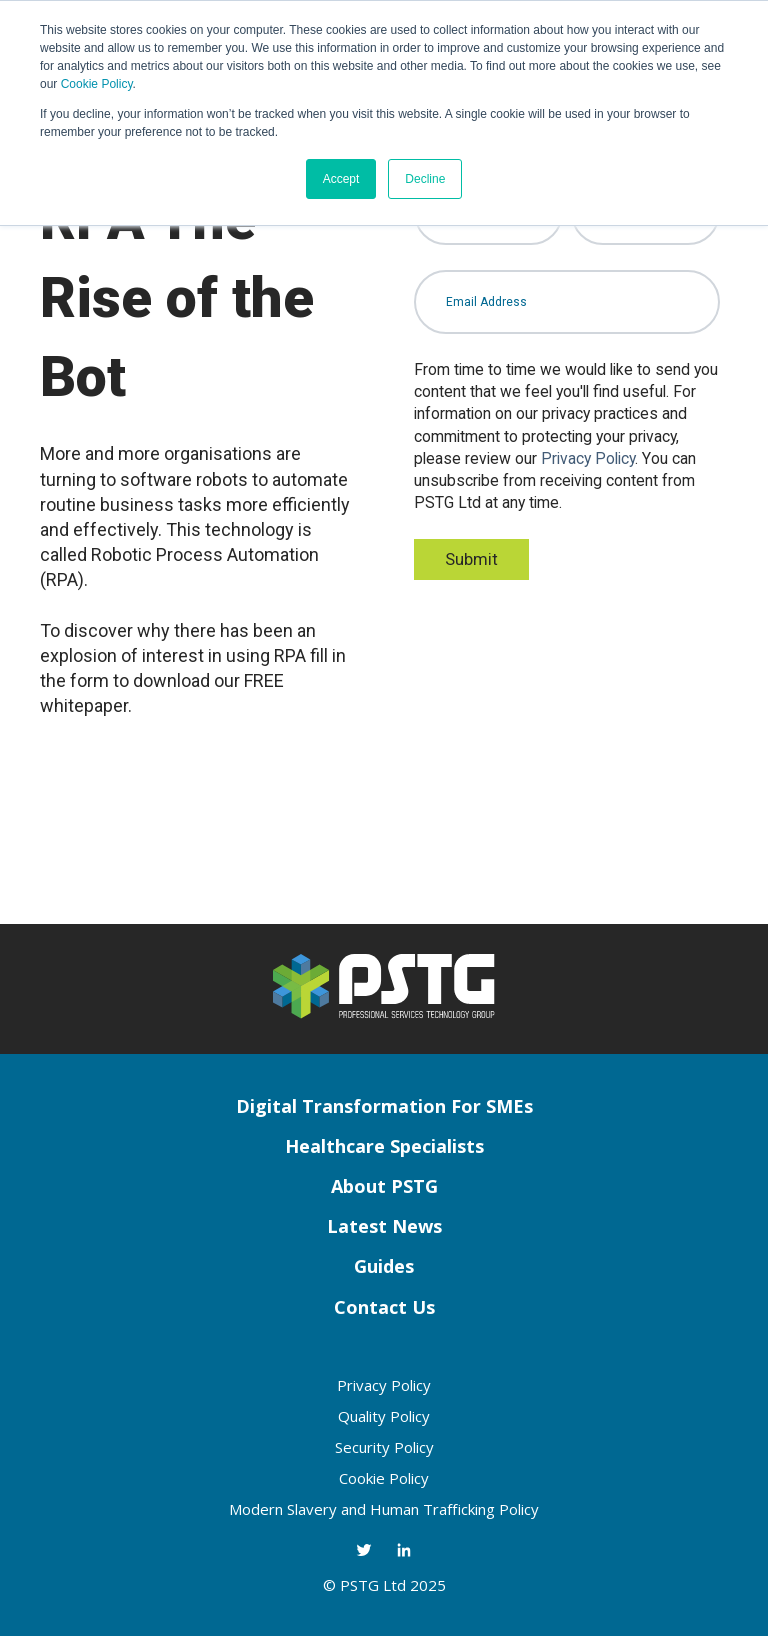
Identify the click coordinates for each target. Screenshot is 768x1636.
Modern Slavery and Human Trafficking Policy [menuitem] (384, 1509)
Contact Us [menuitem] (384, 1307)
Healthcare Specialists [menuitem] (384, 1146)
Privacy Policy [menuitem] (384, 1385)
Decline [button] (425, 179)
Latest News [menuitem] (384, 1226)
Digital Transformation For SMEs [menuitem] (384, 1106)
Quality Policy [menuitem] (384, 1416)
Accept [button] (341, 179)
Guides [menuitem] (384, 1266)
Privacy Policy (588, 458)
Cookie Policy (97, 84)
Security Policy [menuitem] (384, 1447)
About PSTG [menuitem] (384, 1186)
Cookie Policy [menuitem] (384, 1478)
